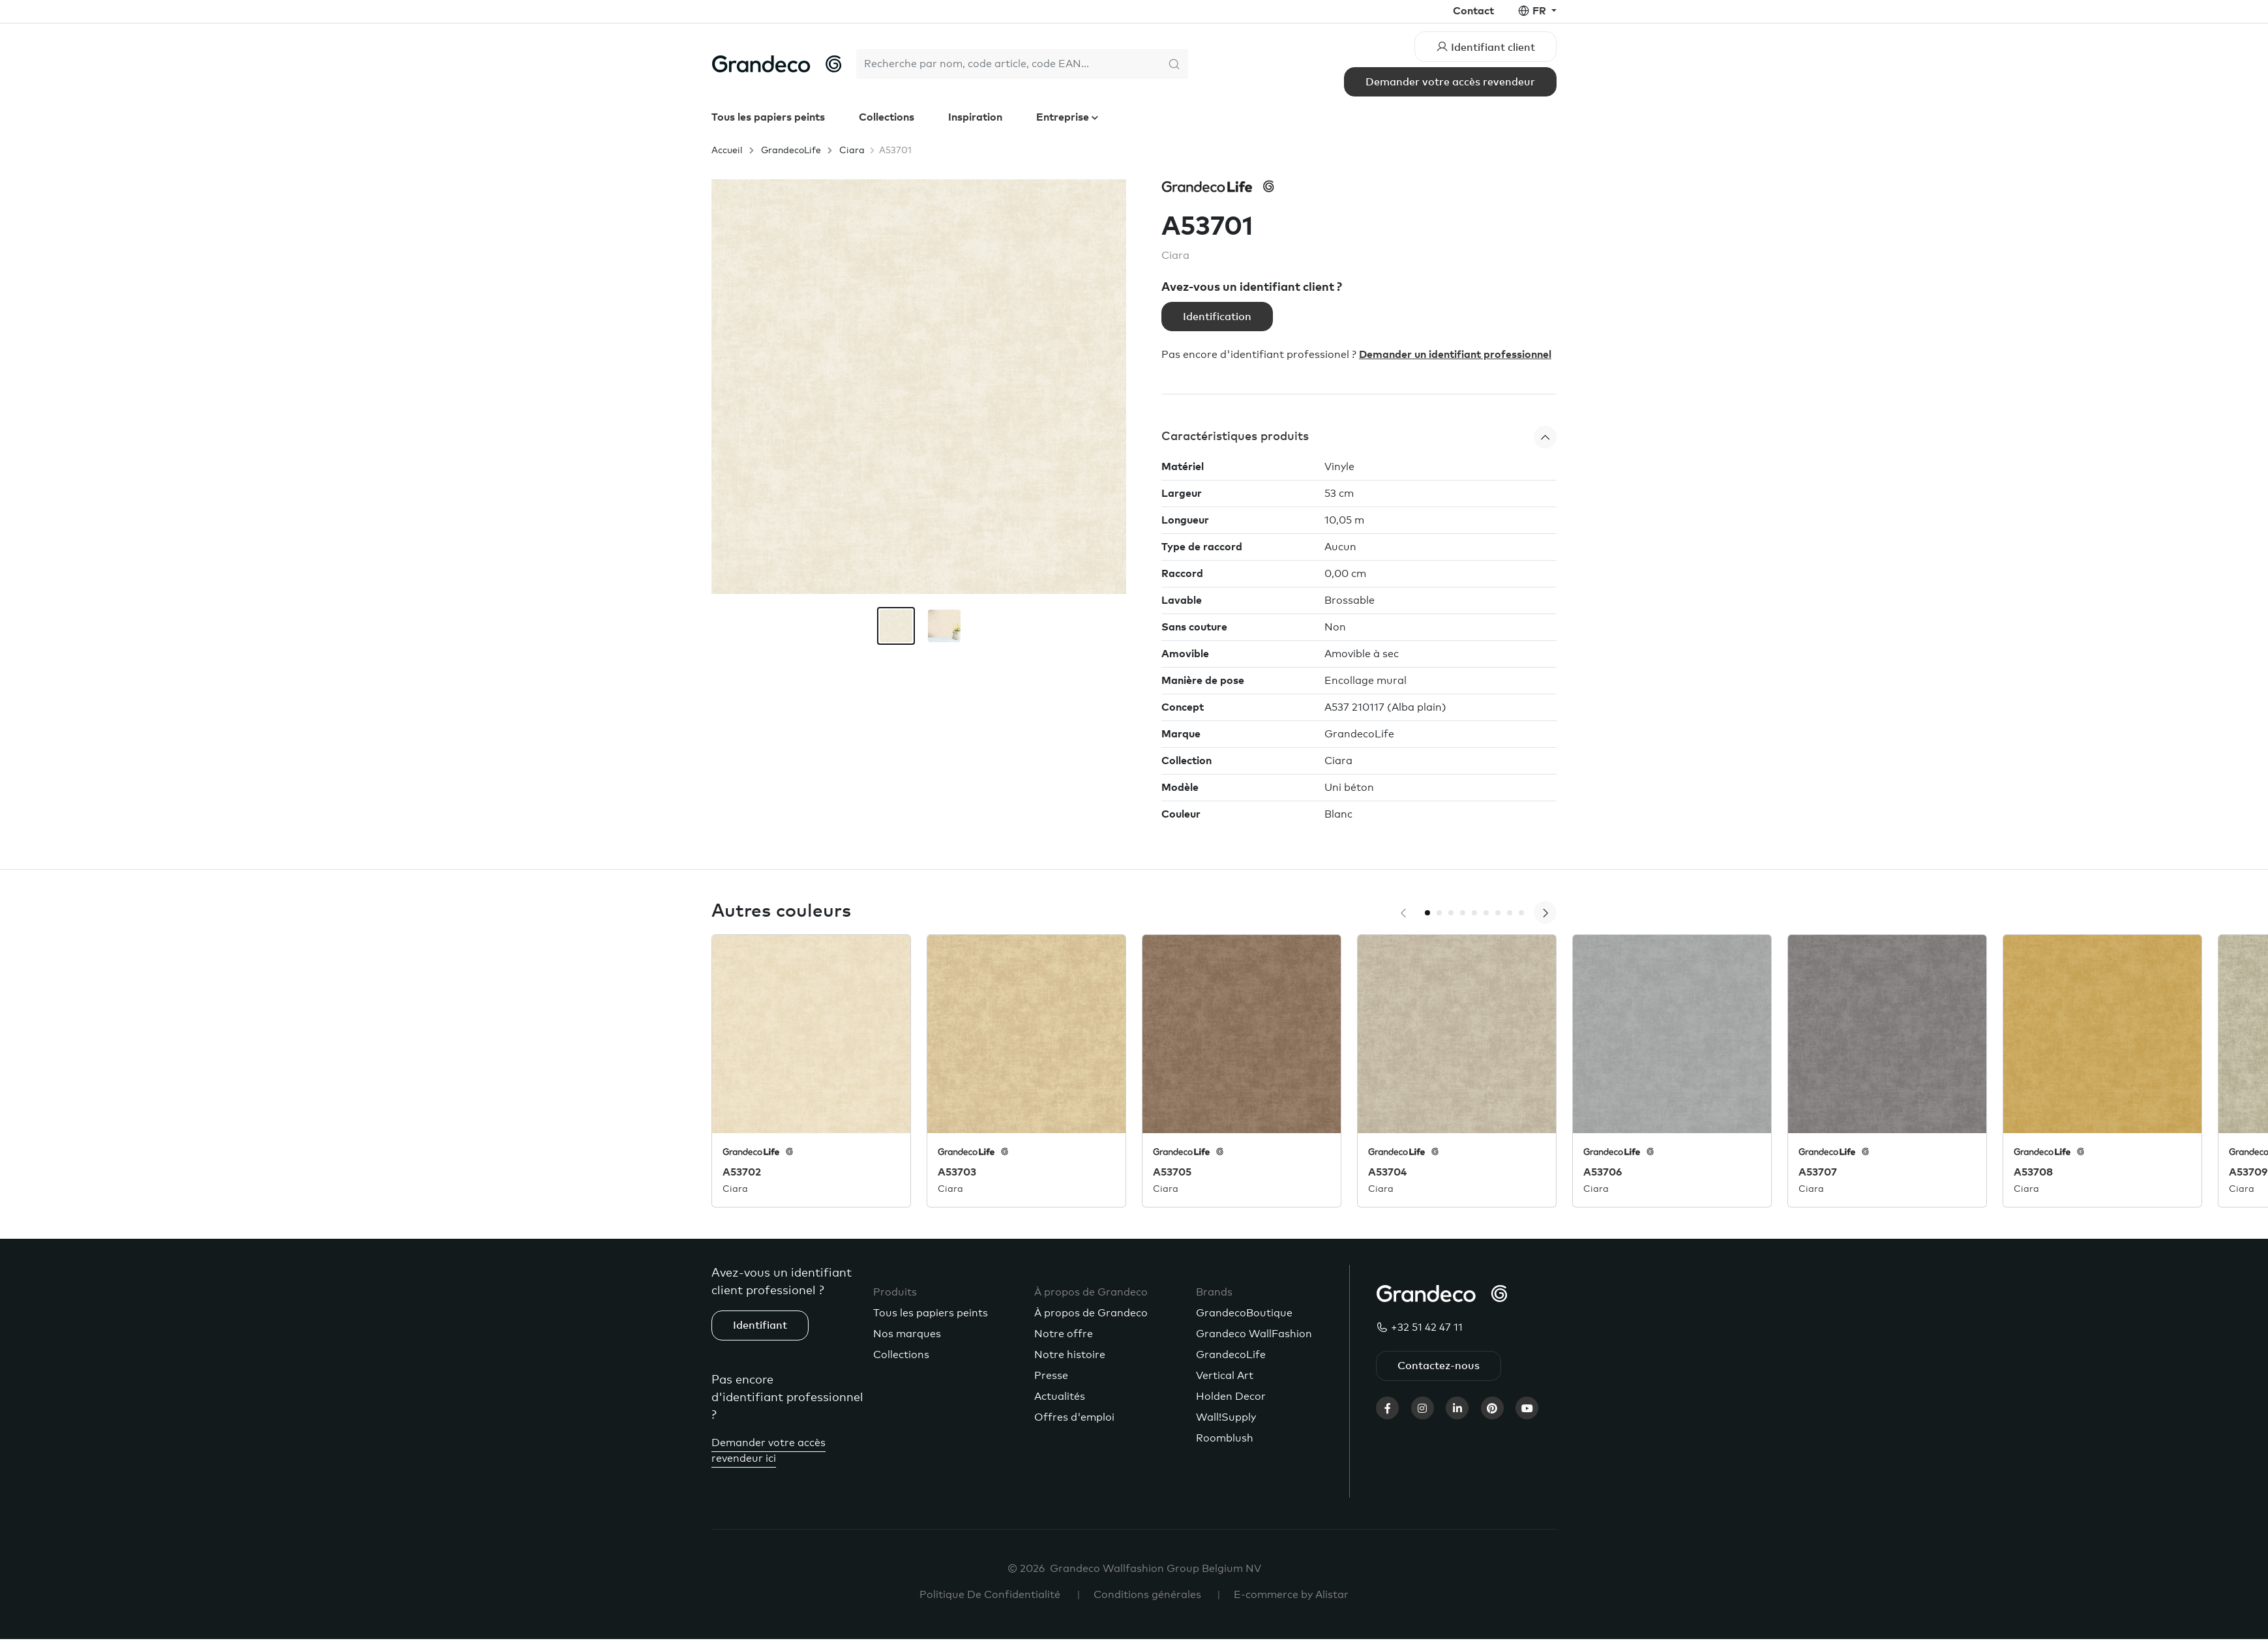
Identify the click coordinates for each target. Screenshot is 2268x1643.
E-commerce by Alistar (1291, 1595)
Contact (1473, 11)
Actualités (1059, 1396)
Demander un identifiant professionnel (1455, 354)
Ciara (852, 150)
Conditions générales (1147, 1595)
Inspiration (975, 117)
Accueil (727, 150)
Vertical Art (1224, 1375)
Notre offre (1063, 1334)
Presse (1051, 1375)
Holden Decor (1231, 1396)
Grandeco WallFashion (1254, 1334)
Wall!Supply (1226, 1417)
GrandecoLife (791, 150)
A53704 (1387, 1172)
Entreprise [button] (1064, 117)
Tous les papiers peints (768, 117)
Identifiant (760, 1325)
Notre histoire (1069, 1355)
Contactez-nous (1438, 1366)
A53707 (1817, 1172)
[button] (1359, 437)
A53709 (2248, 1172)
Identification (1217, 317)
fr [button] (1540, 11)
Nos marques (907, 1334)
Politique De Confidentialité (989, 1595)
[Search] (1008, 64)
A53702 (742, 1172)
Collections (886, 117)
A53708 (2033, 1172)
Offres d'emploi (1074, 1417)
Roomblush (1224, 1438)
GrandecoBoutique (1244, 1313)
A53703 (957, 1172)
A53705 (1172, 1172)
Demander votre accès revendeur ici (768, 1451)
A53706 (1602, 1172)
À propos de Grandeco (1091, 1313)
